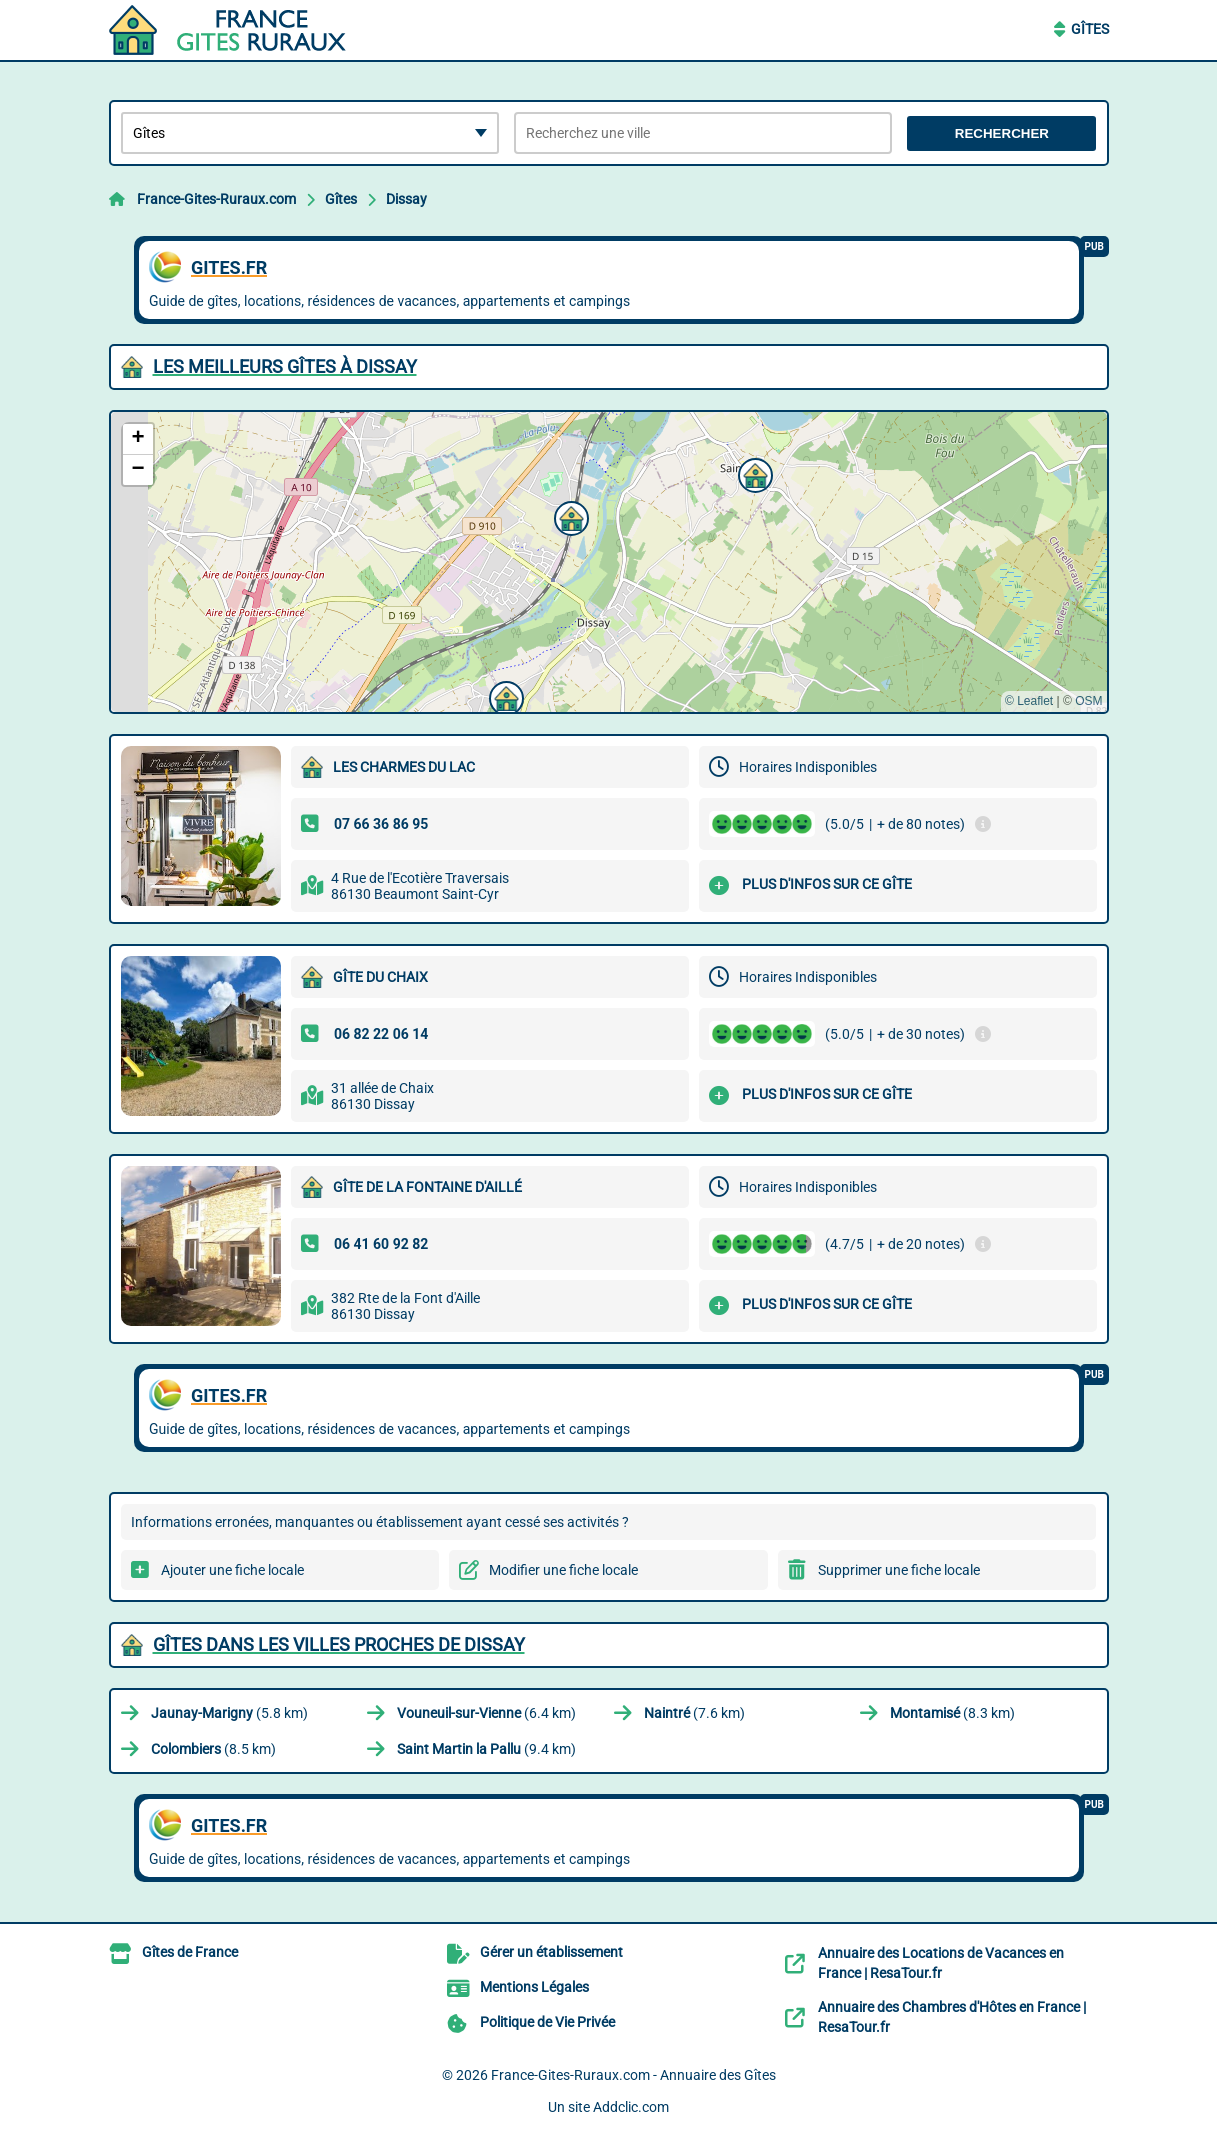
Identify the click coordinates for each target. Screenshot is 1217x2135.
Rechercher (1002, 133)
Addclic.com (631, 2107)
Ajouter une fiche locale (232, 1570)
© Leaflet (1029, 701)
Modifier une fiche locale (563, 1570)
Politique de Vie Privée (547, 2022)
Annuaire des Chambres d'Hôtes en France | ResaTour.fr (952, 2017)
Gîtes (1090, 29)
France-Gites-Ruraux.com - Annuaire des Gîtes (633, 2075)
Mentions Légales (534, 1987)
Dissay (406, 199)
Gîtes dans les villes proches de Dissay (339, 1644)
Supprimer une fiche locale (899, 1570)
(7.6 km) (694, 1713)
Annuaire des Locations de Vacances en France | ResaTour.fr (941, 1963)
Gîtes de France (190, 1952)
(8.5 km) (213, 1749)
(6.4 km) (486, 1713)
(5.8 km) (229, 1713)
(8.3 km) (952, 1713)
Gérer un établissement (551, 1952)
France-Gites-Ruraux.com (216, 199)
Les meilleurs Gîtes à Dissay (285, 366)
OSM (1088, 701)
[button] (753, 473)
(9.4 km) (486, 1749)
